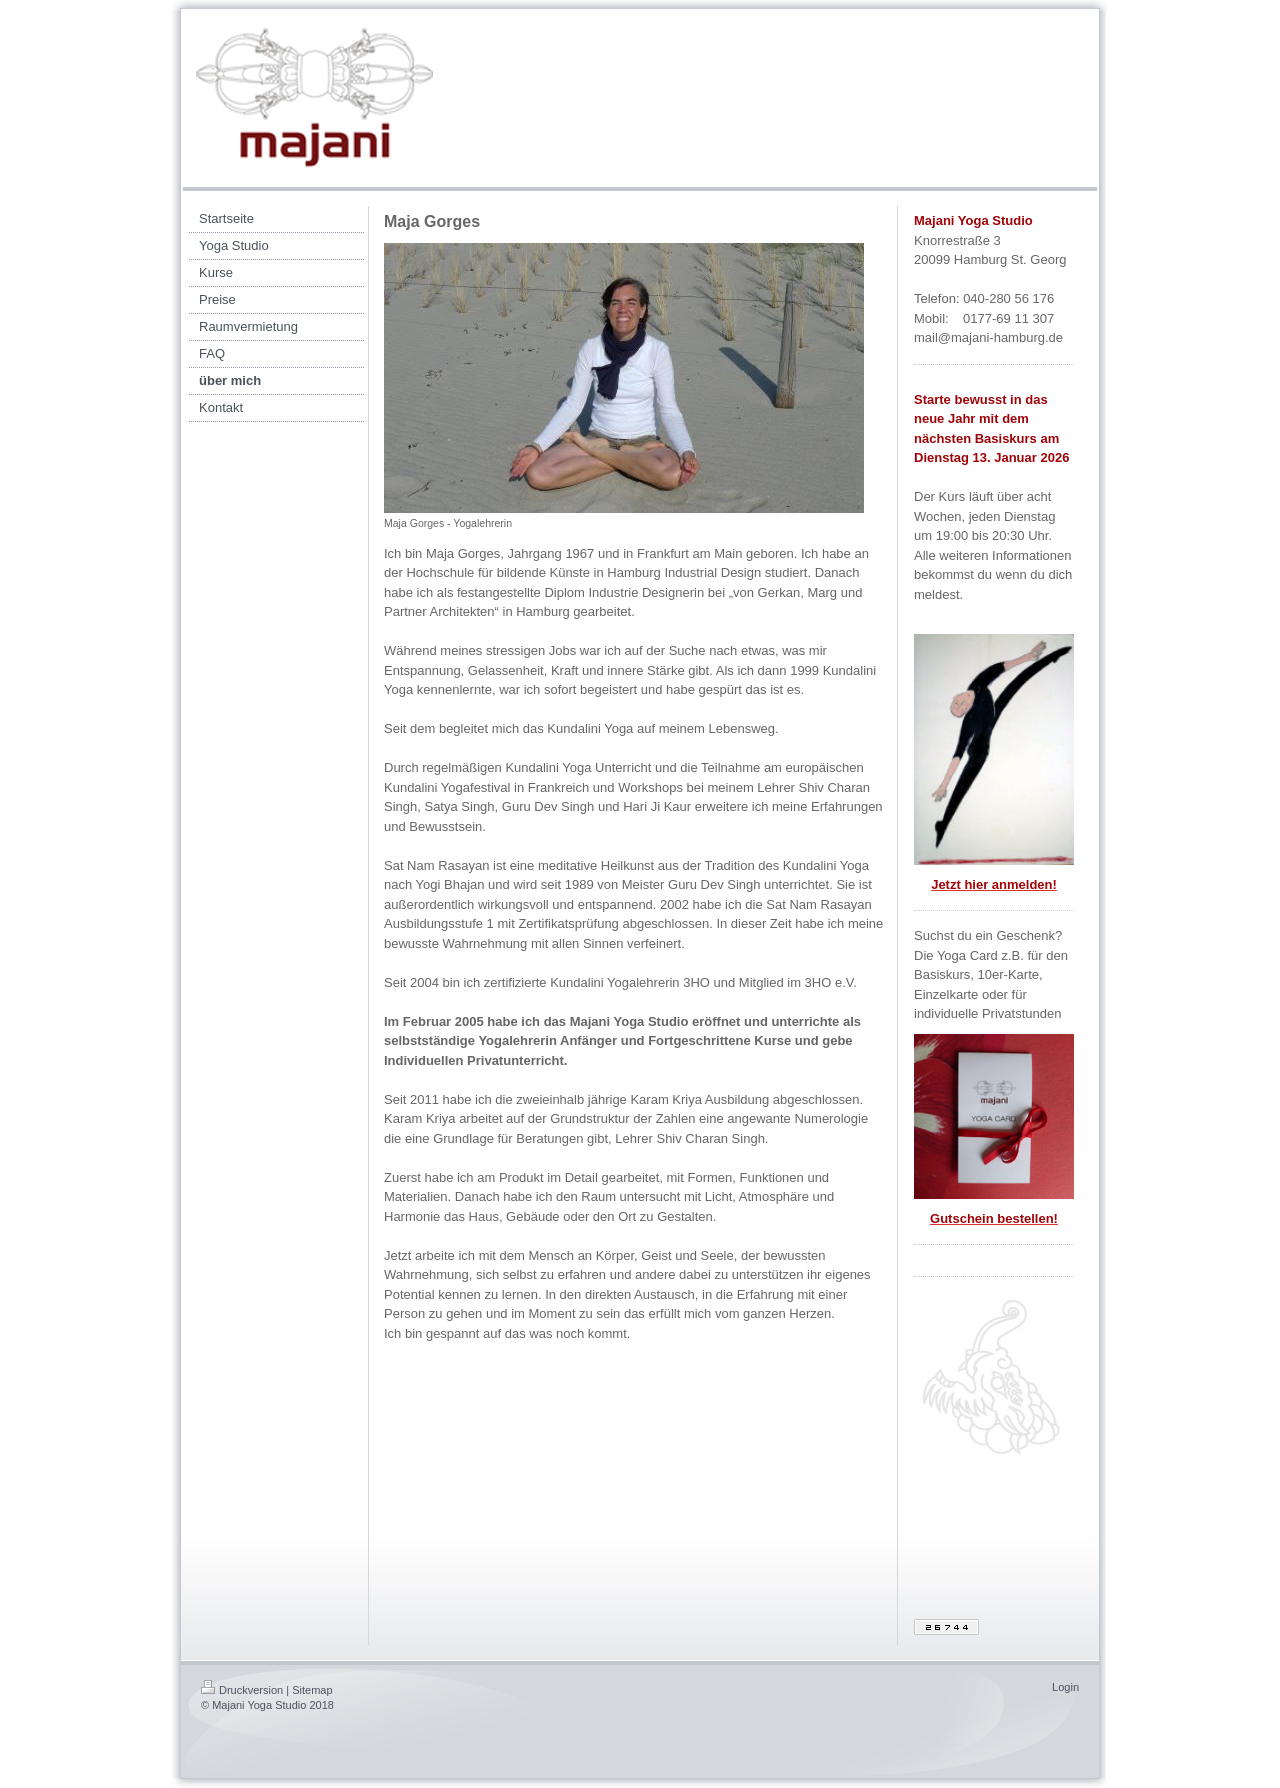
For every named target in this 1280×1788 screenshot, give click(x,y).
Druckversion (242, 1690)
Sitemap (312, 1690)
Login (1065, 1687)
